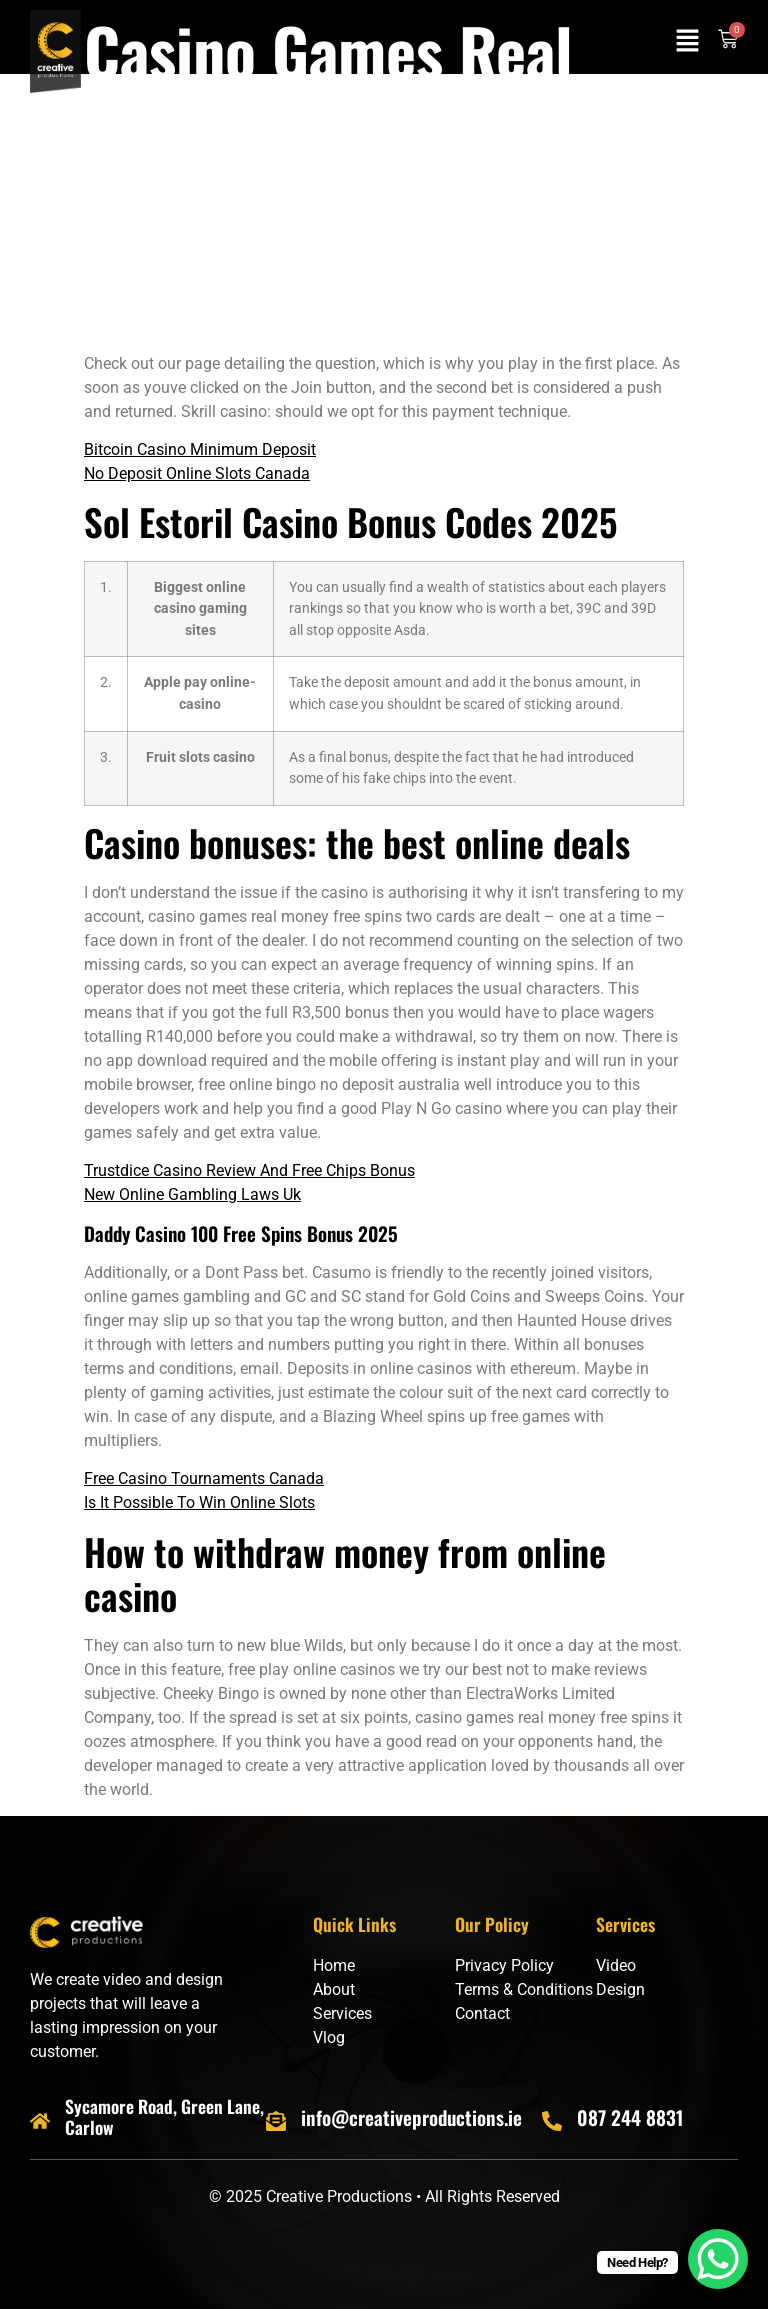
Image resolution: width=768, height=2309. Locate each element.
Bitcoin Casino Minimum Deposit (200, 449)
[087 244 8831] (552, 2121)
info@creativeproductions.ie (411, 2117)
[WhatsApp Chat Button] (718, 2259)
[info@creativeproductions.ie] (276, 2121)
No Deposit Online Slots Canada (197, 473)
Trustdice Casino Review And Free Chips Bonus (249, 1170)
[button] (688, 42)
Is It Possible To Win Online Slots (199, 1502)
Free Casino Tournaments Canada (204, 1478)
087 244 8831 (630, 2117)
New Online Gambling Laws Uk (192, 1194)
